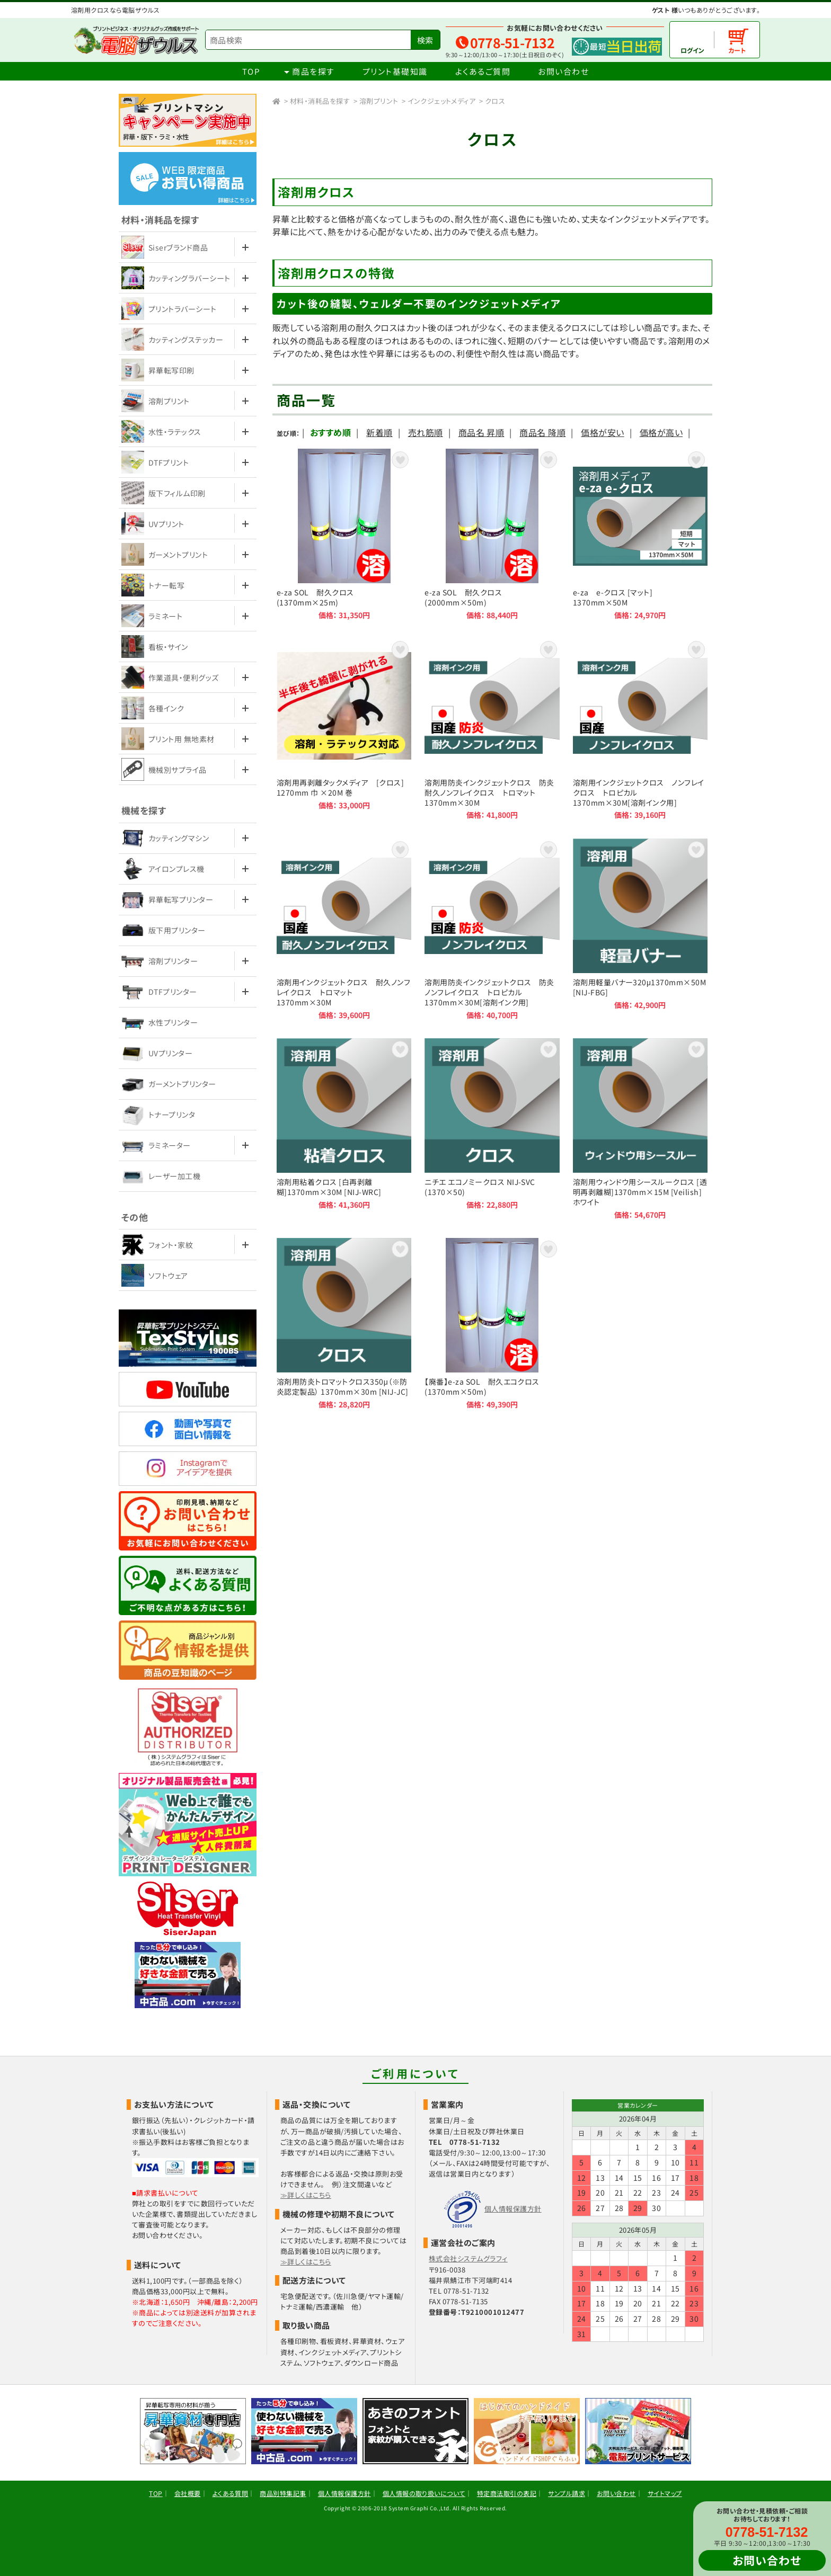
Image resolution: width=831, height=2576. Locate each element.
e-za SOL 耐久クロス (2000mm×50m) (492, 534)
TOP (251, 71)
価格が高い (661, 432)
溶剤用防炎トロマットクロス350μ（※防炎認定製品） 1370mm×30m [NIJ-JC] (344, 1323)
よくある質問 (231, 2493)
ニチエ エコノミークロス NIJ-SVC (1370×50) (492, 1128)
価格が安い (602, 432)
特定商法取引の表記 (506, 2493)
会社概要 (187, 2493)
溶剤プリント (379, 101)
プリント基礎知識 (395, 71)
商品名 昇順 (481, 432)
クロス (495, 101)
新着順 (379, 432)
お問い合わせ (563, 71)
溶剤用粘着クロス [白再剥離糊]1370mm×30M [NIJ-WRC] (344, 1128)
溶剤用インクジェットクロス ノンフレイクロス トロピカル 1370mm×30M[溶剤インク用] (640, 728)
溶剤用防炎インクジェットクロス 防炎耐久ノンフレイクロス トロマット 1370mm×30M (492, 728)
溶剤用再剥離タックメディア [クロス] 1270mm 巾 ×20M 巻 (344, 728)
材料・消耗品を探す (320, 101)
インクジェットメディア (441, 101)
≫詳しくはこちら (305, 2195)
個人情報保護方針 (513, 2209)
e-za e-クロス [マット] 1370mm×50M (640, 534)
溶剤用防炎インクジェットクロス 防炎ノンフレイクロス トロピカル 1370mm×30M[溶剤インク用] (492, 929)
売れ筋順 (425, 432)
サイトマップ (665, 2493)
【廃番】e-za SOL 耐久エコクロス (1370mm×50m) (492, 1323)
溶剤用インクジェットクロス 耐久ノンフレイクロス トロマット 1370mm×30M (344, 929)
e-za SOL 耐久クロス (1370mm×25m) (344, 534)
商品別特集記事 (283, 2493)
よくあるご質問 (483, 71)
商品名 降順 (542, 432)
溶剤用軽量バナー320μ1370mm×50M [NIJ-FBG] (640, 929)
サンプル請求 (566, 2493)
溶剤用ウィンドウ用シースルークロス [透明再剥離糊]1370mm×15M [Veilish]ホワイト (640, 1128)
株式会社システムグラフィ (468, 2258)
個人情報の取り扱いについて (424, 2493)
